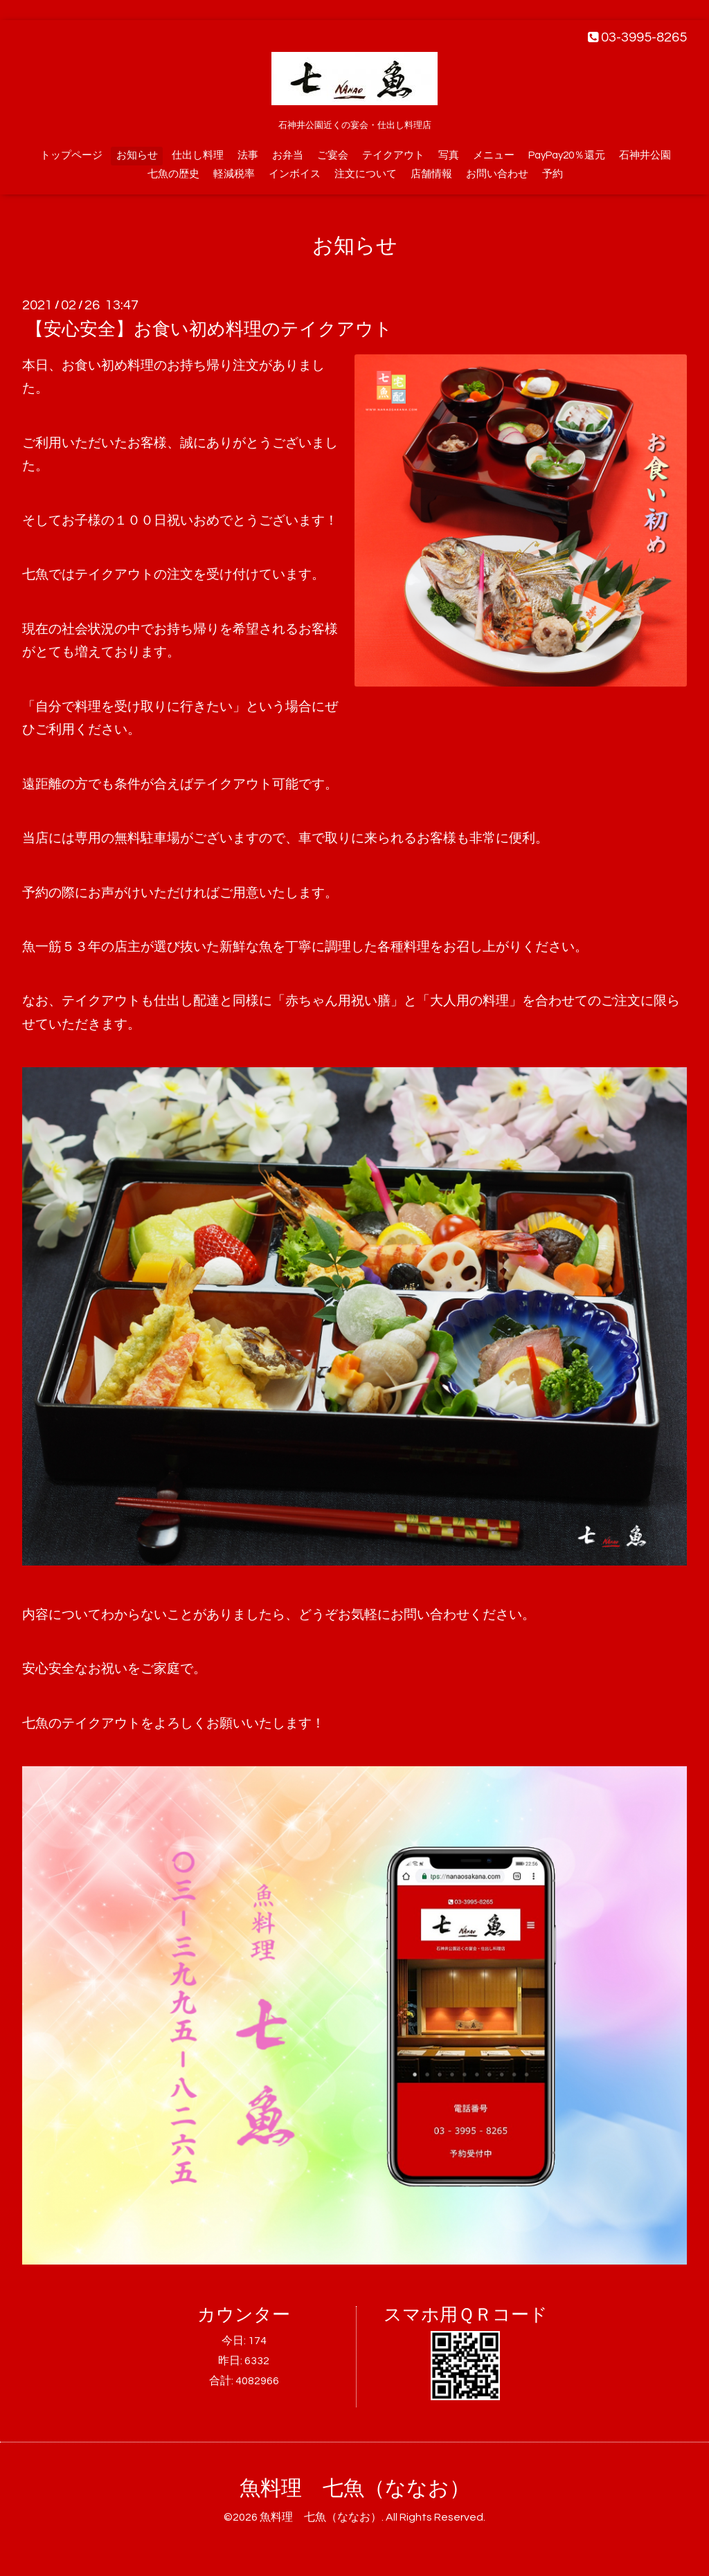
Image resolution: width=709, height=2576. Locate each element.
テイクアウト (393, 155)
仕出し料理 (198, 155)
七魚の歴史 (173, 174)
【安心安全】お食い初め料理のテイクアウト (209, 329)
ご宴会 (332, 155)
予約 (552, 174)
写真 (448, 155)
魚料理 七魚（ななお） (355, 2488)
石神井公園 (645, 155)
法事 (247, 155)
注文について (365, 174)
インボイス (295, 174)
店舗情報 (431, 174)
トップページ (71, 155)
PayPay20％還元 (566, 155)
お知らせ (137, 155)
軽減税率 (234, 174)
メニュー (493, 155)
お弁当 (287, 155)
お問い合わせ (497, 174)
